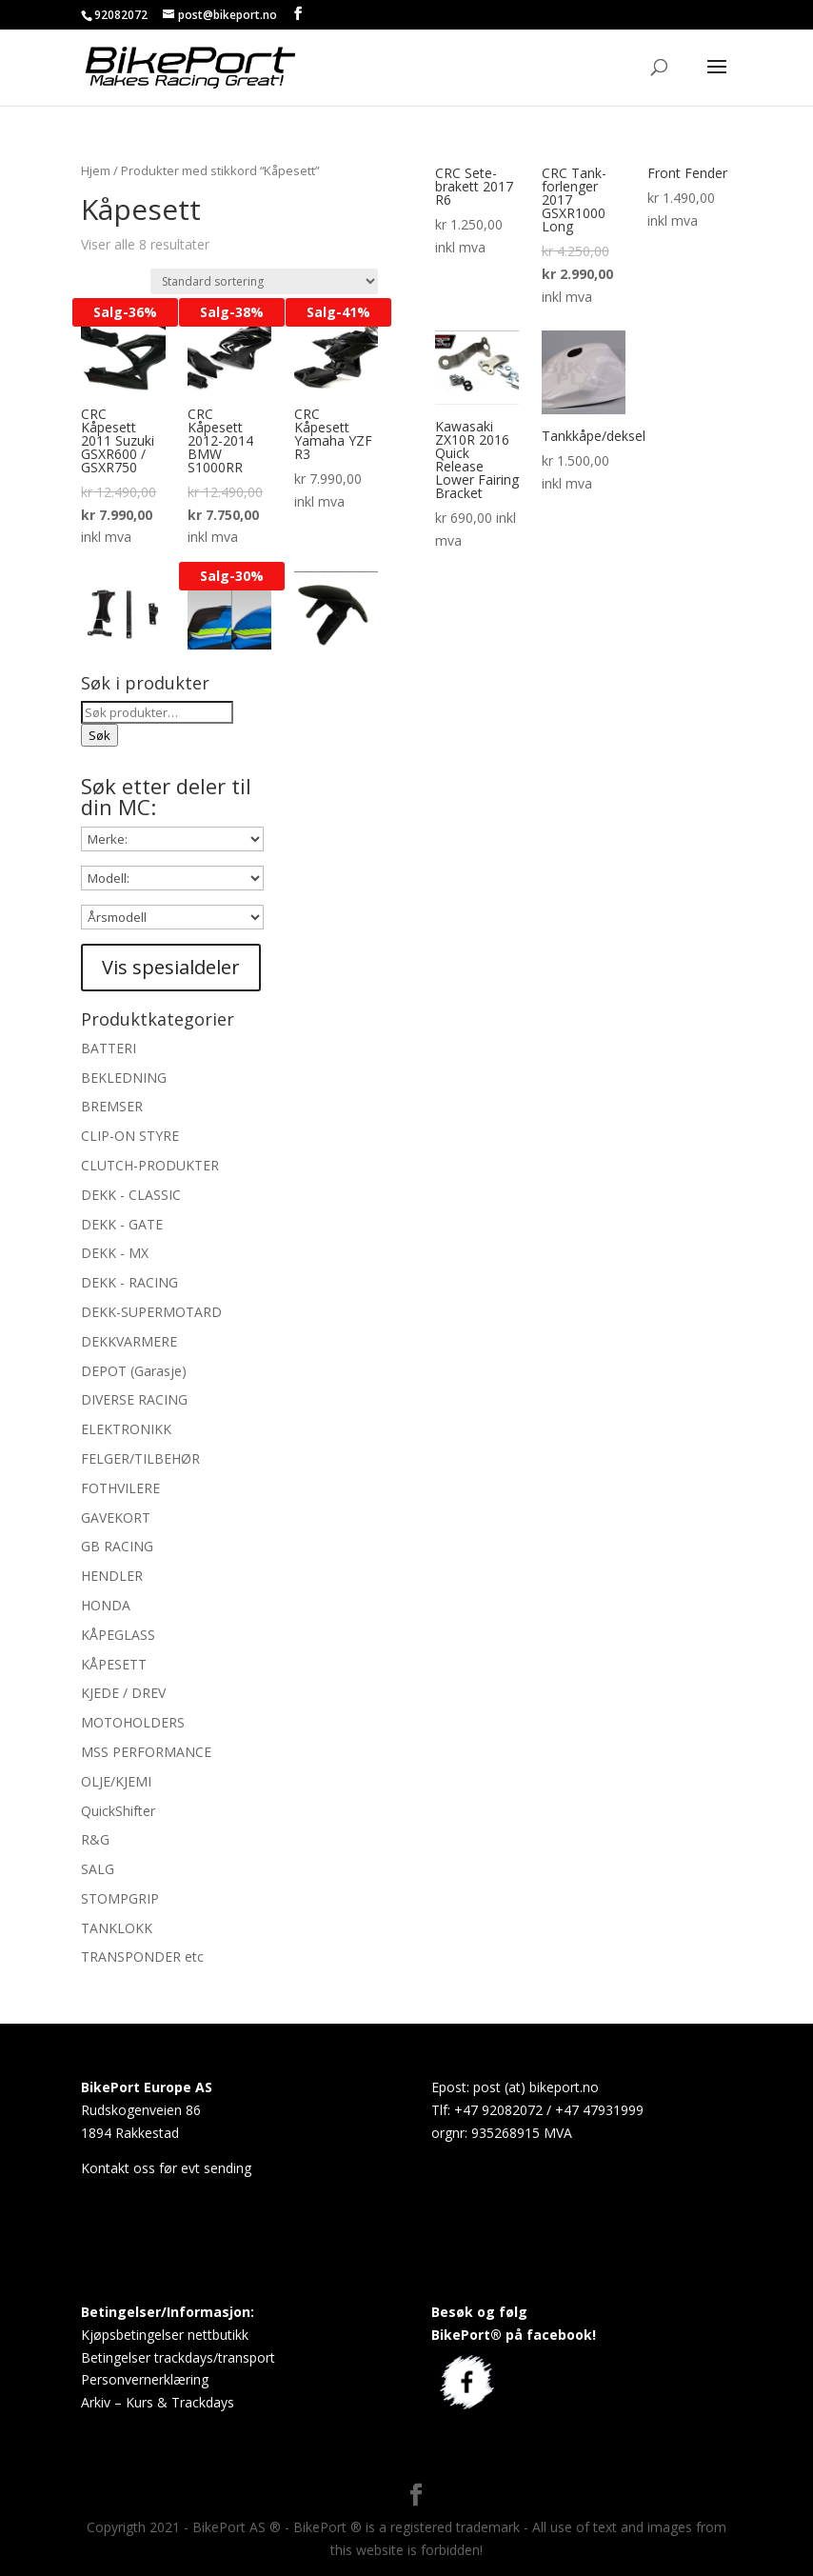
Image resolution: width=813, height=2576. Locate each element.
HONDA (105, 1605)
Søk (99, 735)
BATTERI (108, 1048)
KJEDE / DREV (123, 1693)
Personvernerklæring (144, 2379)
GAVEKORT (115, 1517)
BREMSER (112, 1106)
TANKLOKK (116, 1928)
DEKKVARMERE (129, 1341)
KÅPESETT (114, 1664)
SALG (97, 1869)
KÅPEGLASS (118, 1635)
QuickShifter (118, 1811)
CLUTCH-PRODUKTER (150, 1165)
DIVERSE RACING (134, 1399)
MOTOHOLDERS (133, 1722)
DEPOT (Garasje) (134, 1371)
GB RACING (117, 1546)
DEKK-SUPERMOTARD (151, 1312)
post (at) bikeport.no (536, 2087)
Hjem (95, 170)
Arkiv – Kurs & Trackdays (157, 2402)
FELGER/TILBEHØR (140, 1458)
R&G (95, 1839)
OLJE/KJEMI (116, 1781)
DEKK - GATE (122, 1224)
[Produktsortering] (264, 281)
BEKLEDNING (124, 1077)
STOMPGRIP (120, 1898)
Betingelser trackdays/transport (178, 2357)
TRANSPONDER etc (142, 1956)
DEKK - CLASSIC (131, 1195)
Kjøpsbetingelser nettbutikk (164, 2335)
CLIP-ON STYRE (130, 1136)
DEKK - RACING (129, 1282)
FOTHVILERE (120, 1488)
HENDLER (112, 1576)
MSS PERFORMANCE (146, 1752)
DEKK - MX (115, 1253)
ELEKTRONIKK (126, 1429)
